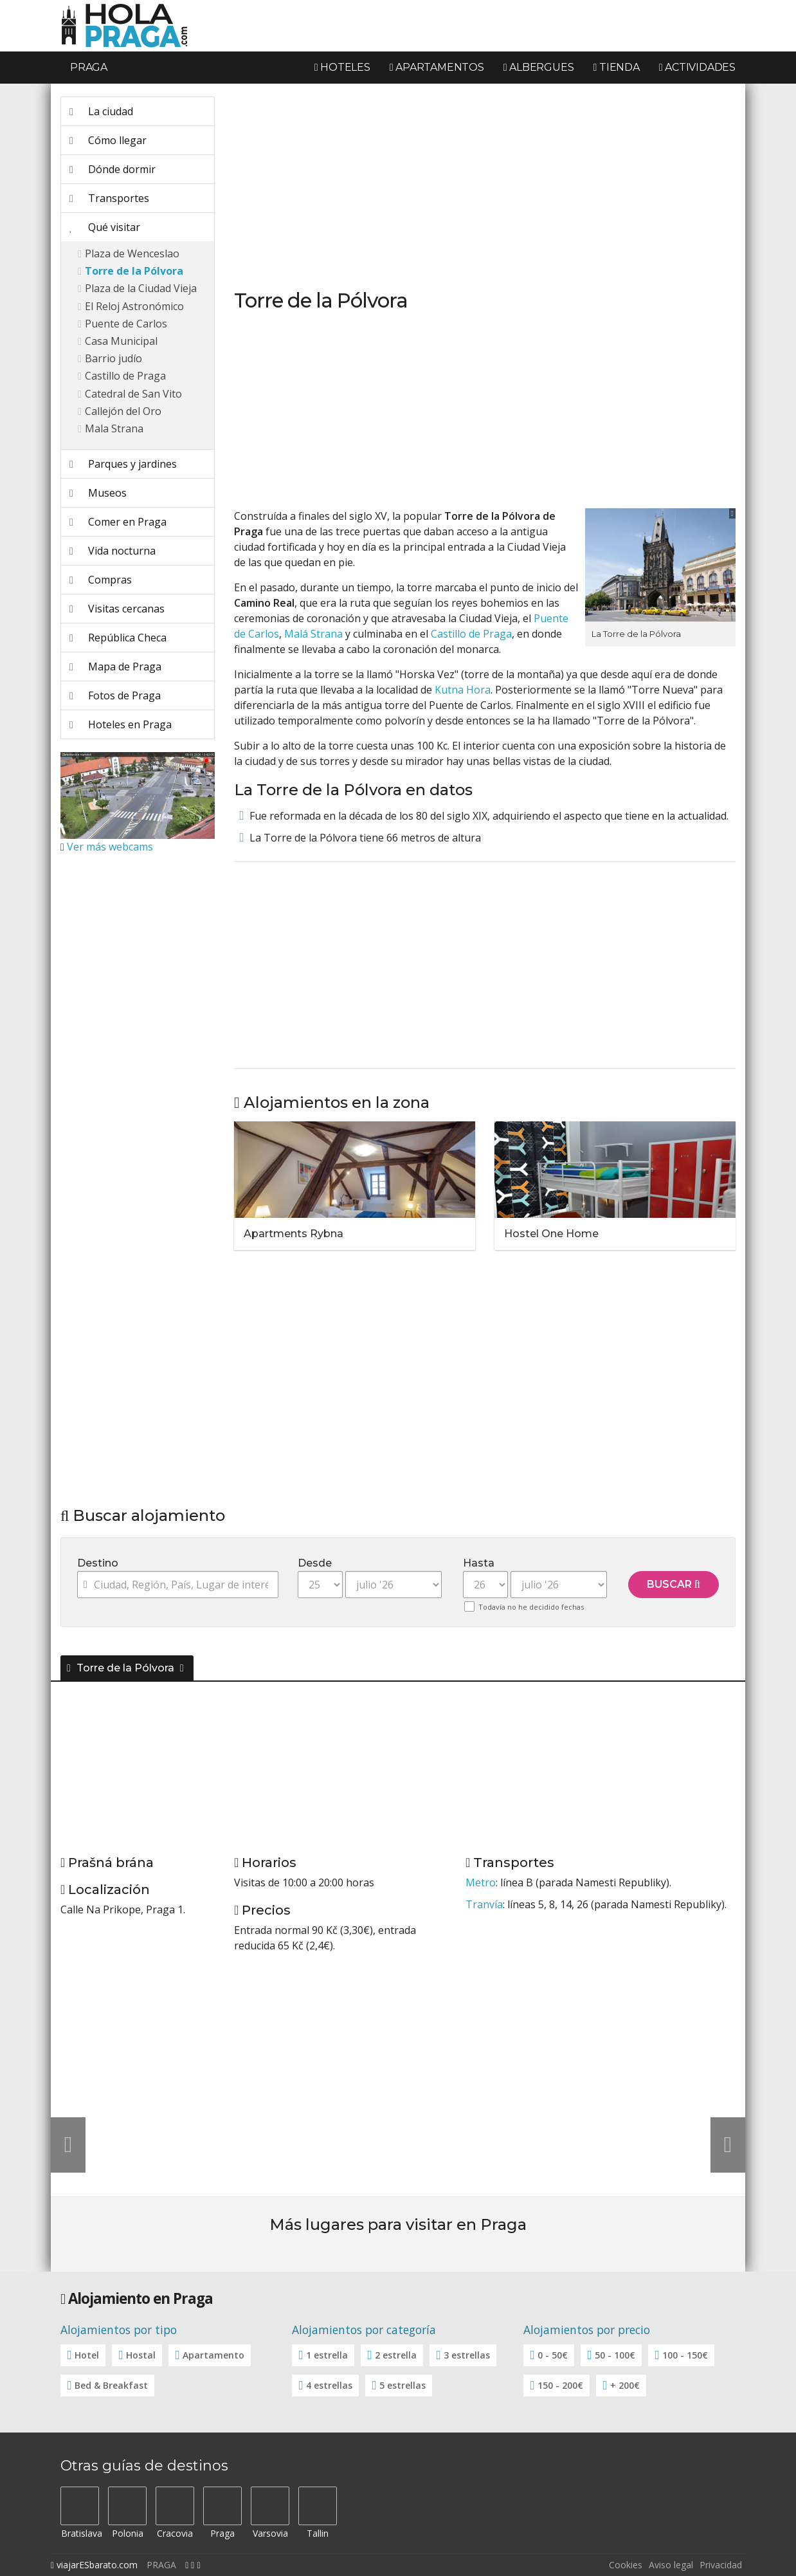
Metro (481, 1882)
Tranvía (484, 1904)
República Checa (118, 637)
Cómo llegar (108, 140)
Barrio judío (113, 358)
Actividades (697, 67)
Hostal (141, 2355)
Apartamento (213, 2355)
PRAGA (161, 2565)
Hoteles (342, 67)
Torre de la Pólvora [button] (122, 1668)
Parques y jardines (123, 464)
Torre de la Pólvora (134, 271)
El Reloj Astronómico (134, 306)
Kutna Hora (463, 690)
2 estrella (396, 2355)
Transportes (109, 198)
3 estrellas (467, 2355)
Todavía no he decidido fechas (531, 1607)
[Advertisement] (137, 1057)
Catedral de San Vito (133, 394)
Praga (88, 67)
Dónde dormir (112, 169)
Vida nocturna (112, 551)
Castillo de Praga (125, 376)
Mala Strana (114, 428)
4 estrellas (329, 2385)
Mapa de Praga (115, 666)
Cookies (625, 2565)
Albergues (538, 67)
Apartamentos (437, 67)
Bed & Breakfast (111, 2385)
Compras (100, 580)
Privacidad (721, 2565)
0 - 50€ (553, 2355)
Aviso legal (671, 2565)
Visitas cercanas (117, 609)
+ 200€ (625, 2385)
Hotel (87, 2355)
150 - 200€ (560, 2385)
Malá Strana (313, 634)
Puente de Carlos (126, 324)
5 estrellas (402, 2385)
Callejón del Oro (123, 411)
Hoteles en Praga (120, 724)
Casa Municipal (121, 341)
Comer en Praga (118, 522)
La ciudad (101, 111)
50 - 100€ (615, 2355)
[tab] (398, 1666)
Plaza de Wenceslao (132, 253)
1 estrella (327, 2355)
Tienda (616, 67)
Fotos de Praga (115, 695)
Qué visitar (104, 227)
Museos (98, 493)
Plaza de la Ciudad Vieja (141, 288)
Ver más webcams (110, 847)
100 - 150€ (685, 2355)
